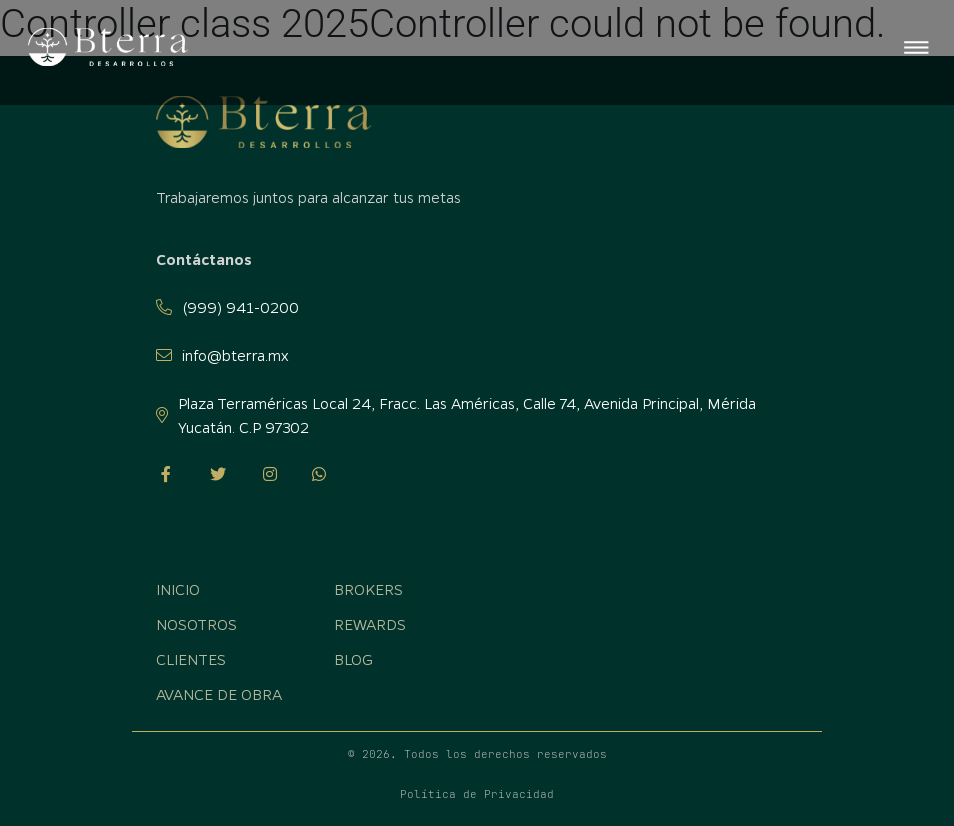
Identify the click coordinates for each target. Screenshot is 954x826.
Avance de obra (219, 694)
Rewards (370, 624)
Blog (353, 659)
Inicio (178, 589)
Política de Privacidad (477, 794)
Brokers (368, 589)
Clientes (191, 659)
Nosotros (196, 624)
